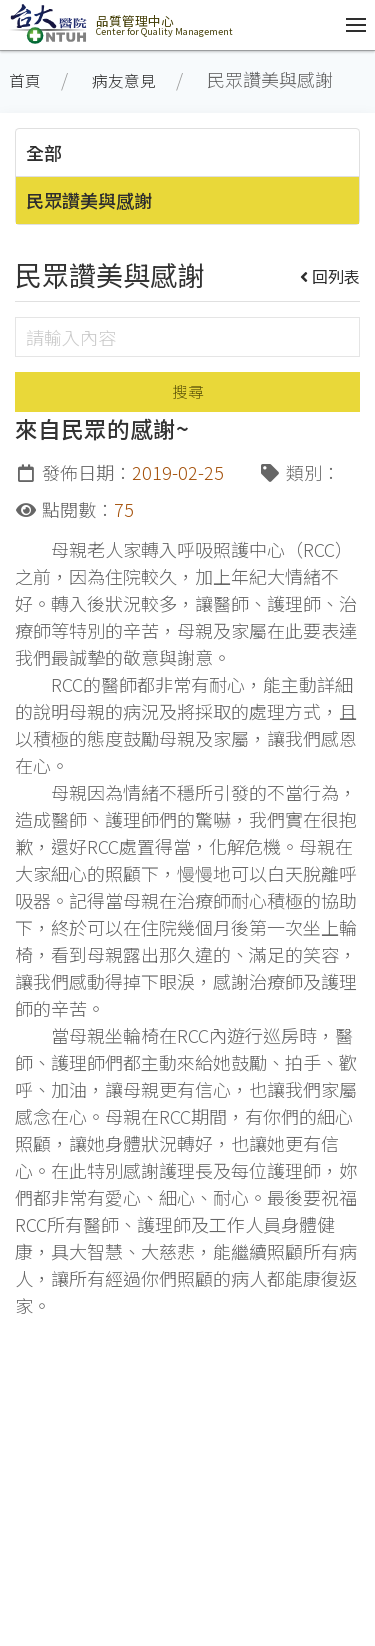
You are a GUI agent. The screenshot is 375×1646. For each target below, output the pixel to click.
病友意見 (124, 80)
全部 (44, 152)
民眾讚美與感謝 (89, 200)
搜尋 (188, 391)
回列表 (330, 276)
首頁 (25, 80)
